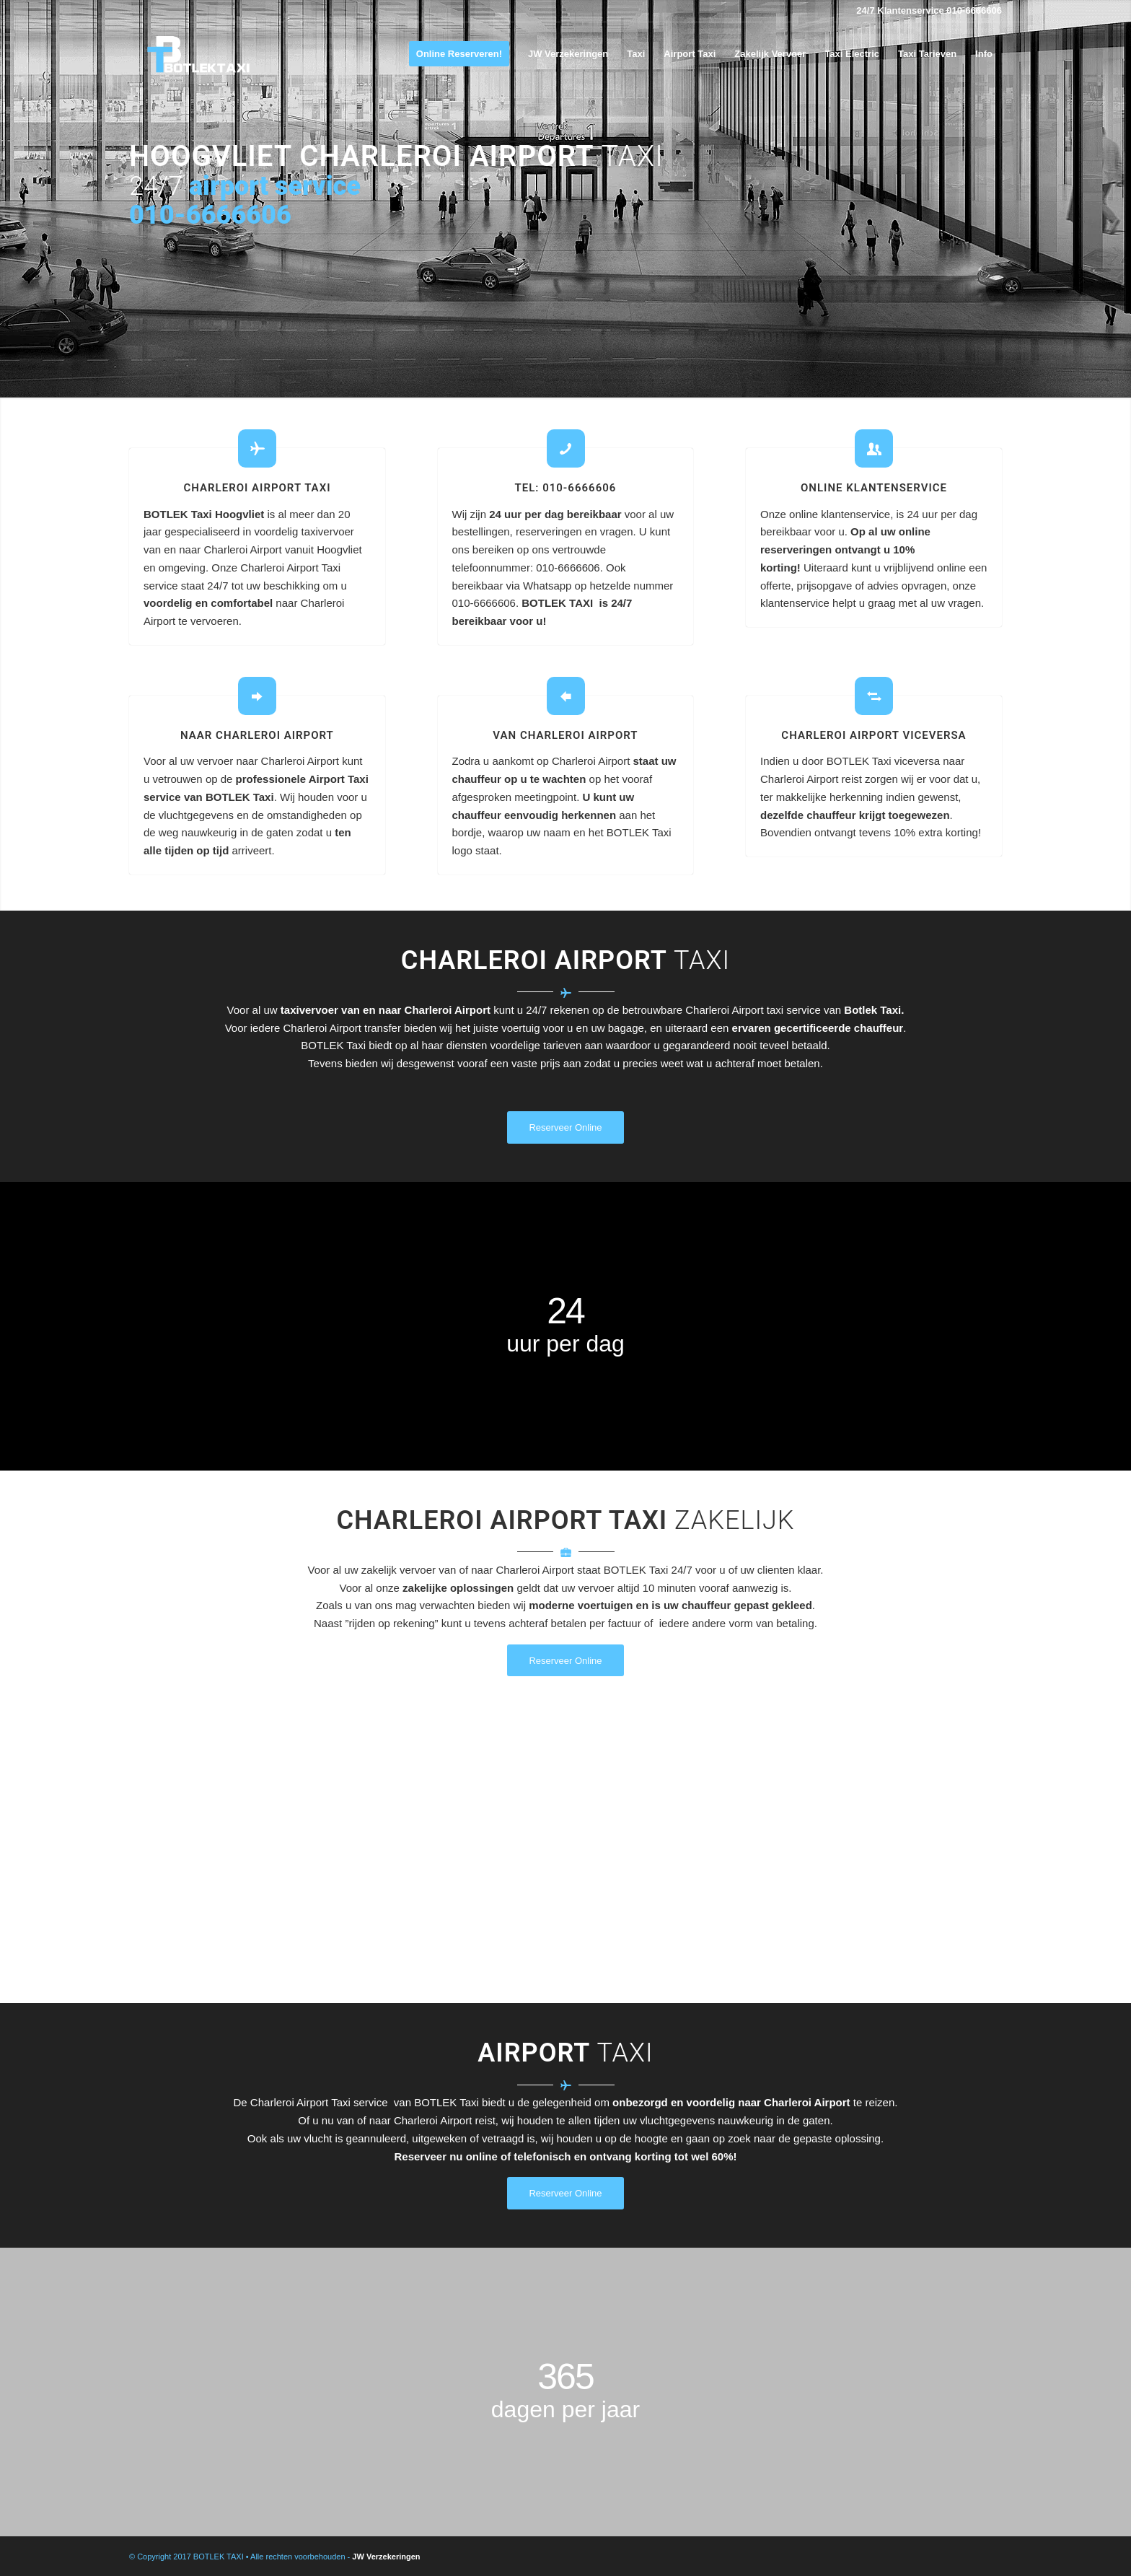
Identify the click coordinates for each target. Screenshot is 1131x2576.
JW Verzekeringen (386, 2556)
